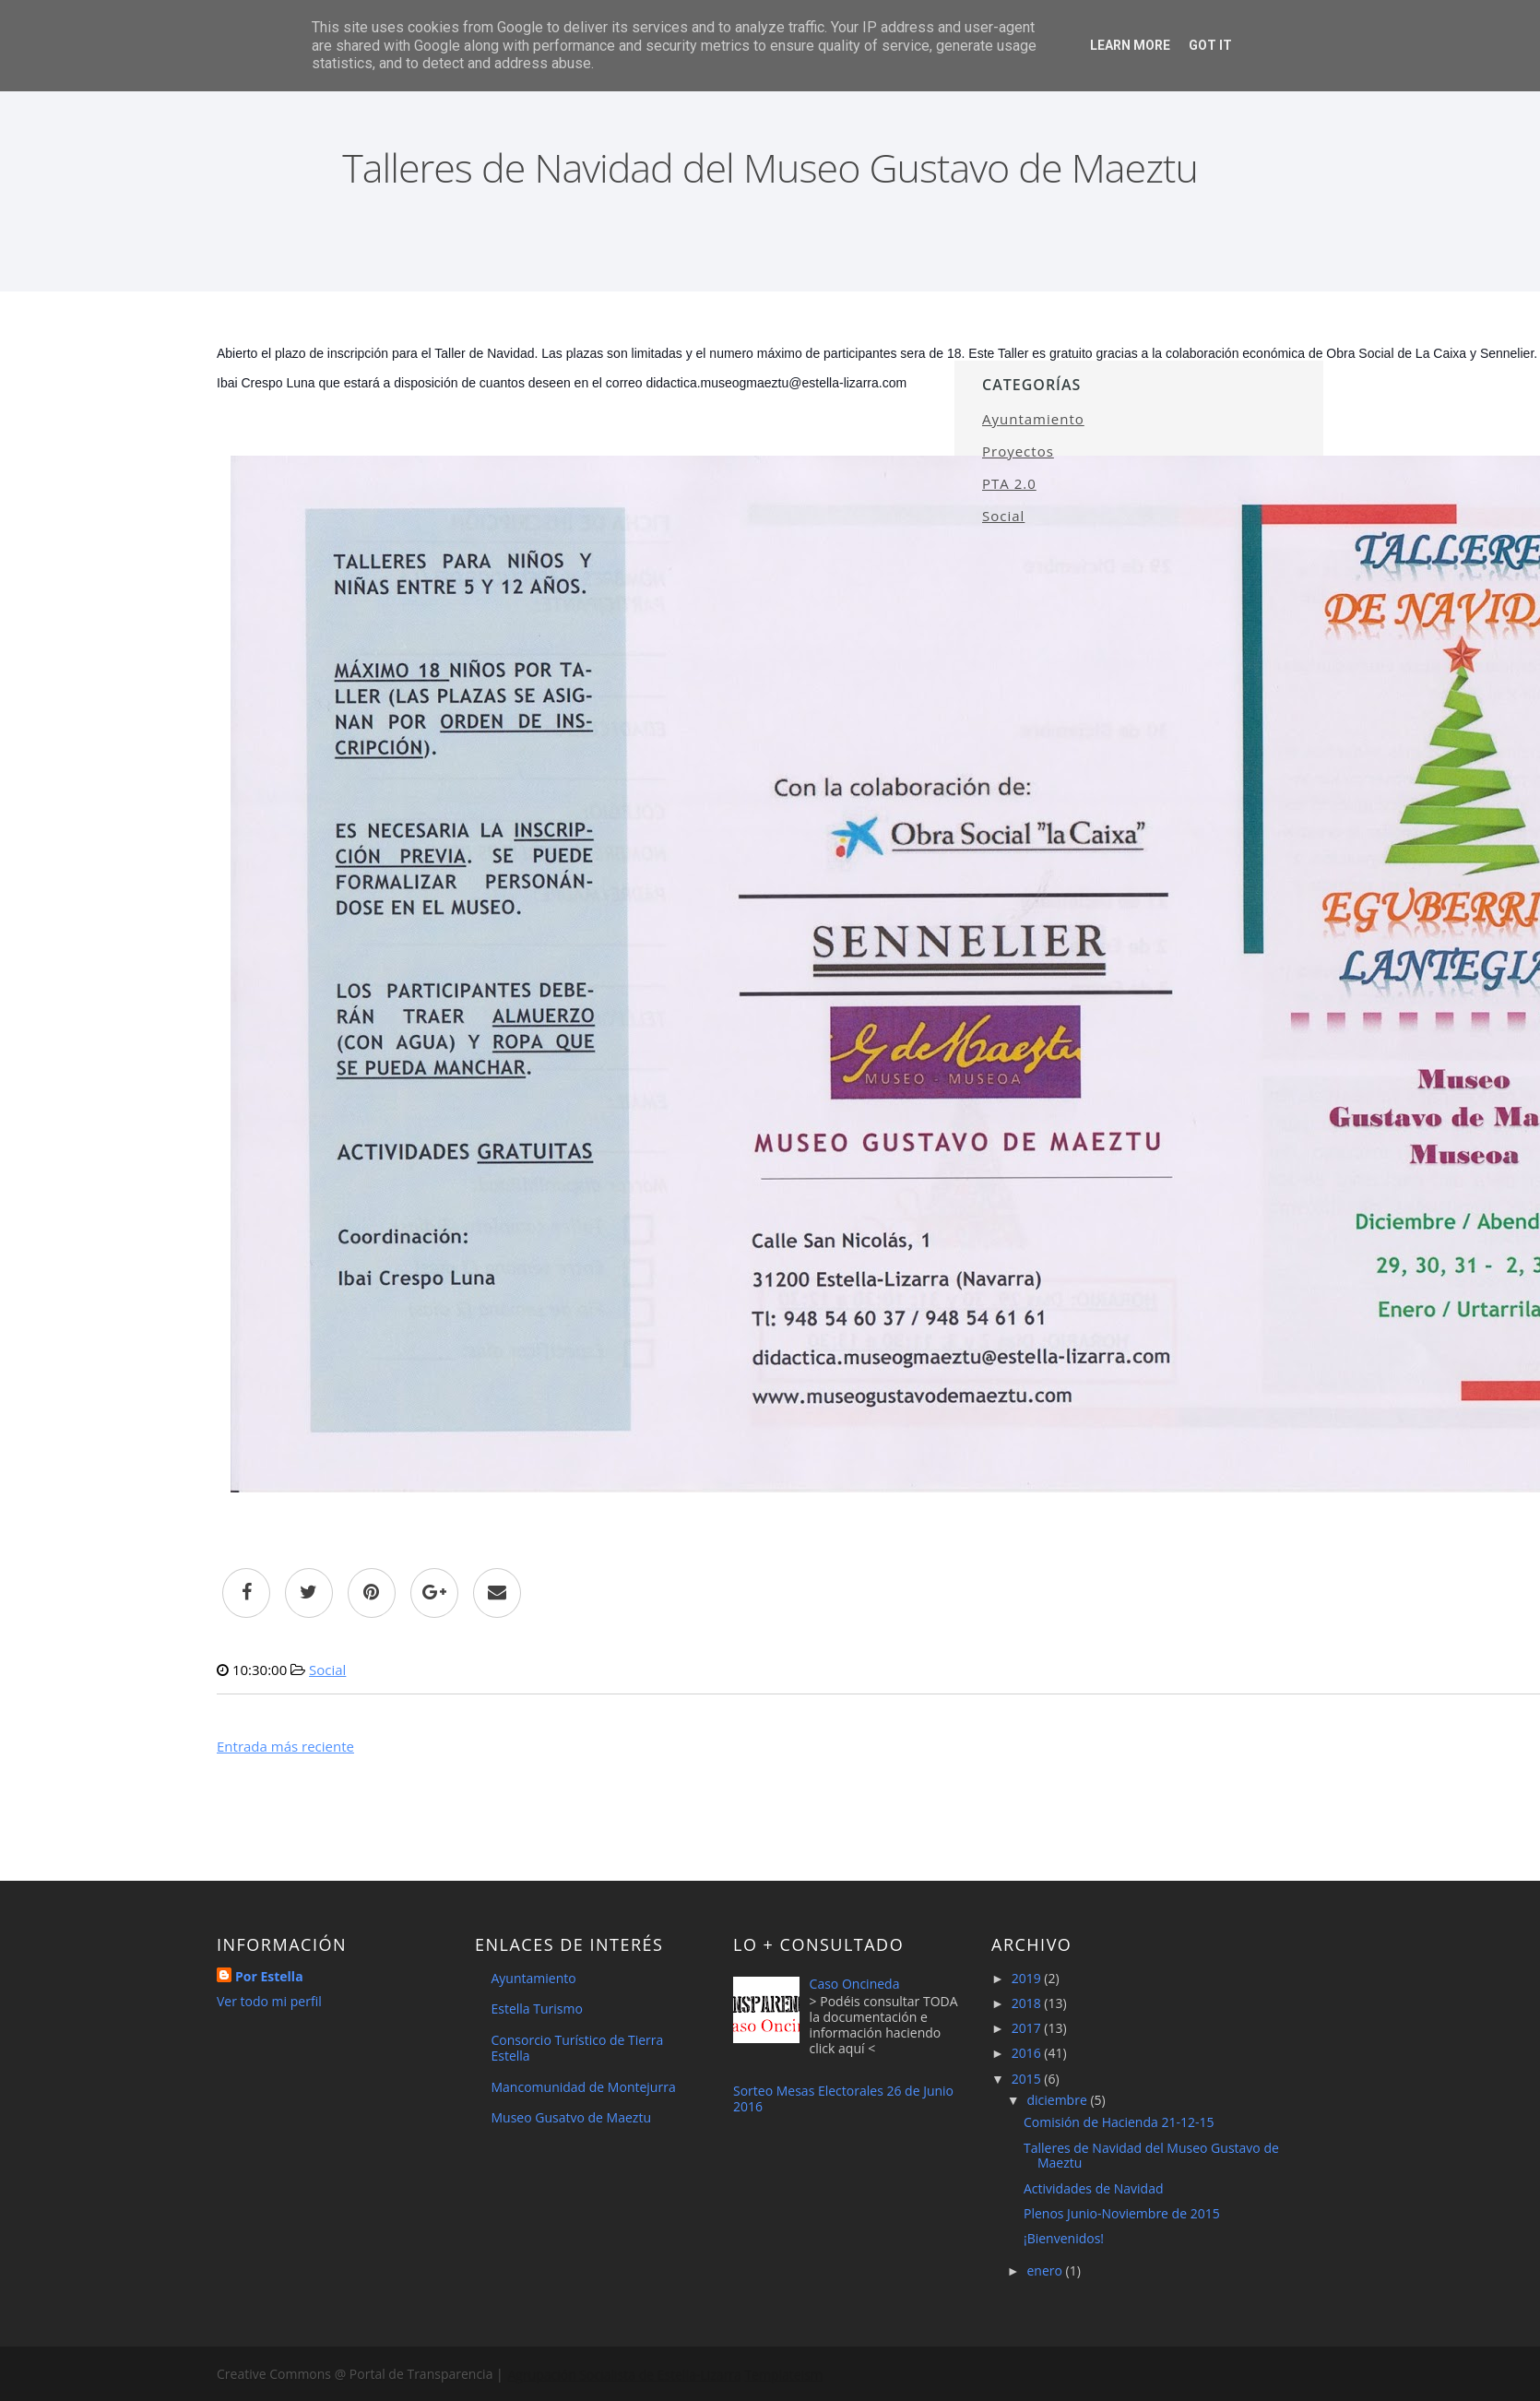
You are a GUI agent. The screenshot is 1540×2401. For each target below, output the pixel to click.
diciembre (1058, 2100)
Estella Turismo (537, 2008)
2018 (1028, 2003)
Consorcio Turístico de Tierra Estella (578, 2047)
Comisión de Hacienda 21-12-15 (1119, 2122)
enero (1045, 2270)
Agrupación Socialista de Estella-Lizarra (623, 2374)
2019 (1028, 1978)
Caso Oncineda (855, 1983)
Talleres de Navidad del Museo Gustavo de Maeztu (1151, 2155)
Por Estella (269, 1976)
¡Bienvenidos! (1064, 2238)
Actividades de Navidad (1094, 2188)
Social (327, 1669)
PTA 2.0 (1009, 483)
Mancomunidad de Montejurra (584, 2087)
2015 (1028, 2078)
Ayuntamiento (1033, 419)
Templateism (782, 2374)
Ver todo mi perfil (269, 2001)
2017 (1028, 2028)
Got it (1210, 45)
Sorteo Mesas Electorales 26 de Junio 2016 (843, 2098)
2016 (1028, 2053)
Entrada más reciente (285, 1746)
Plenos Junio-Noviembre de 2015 (1122, 2213)
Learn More (1130, 45)
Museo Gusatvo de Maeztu (571, 2117)
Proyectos (1018, 451)
